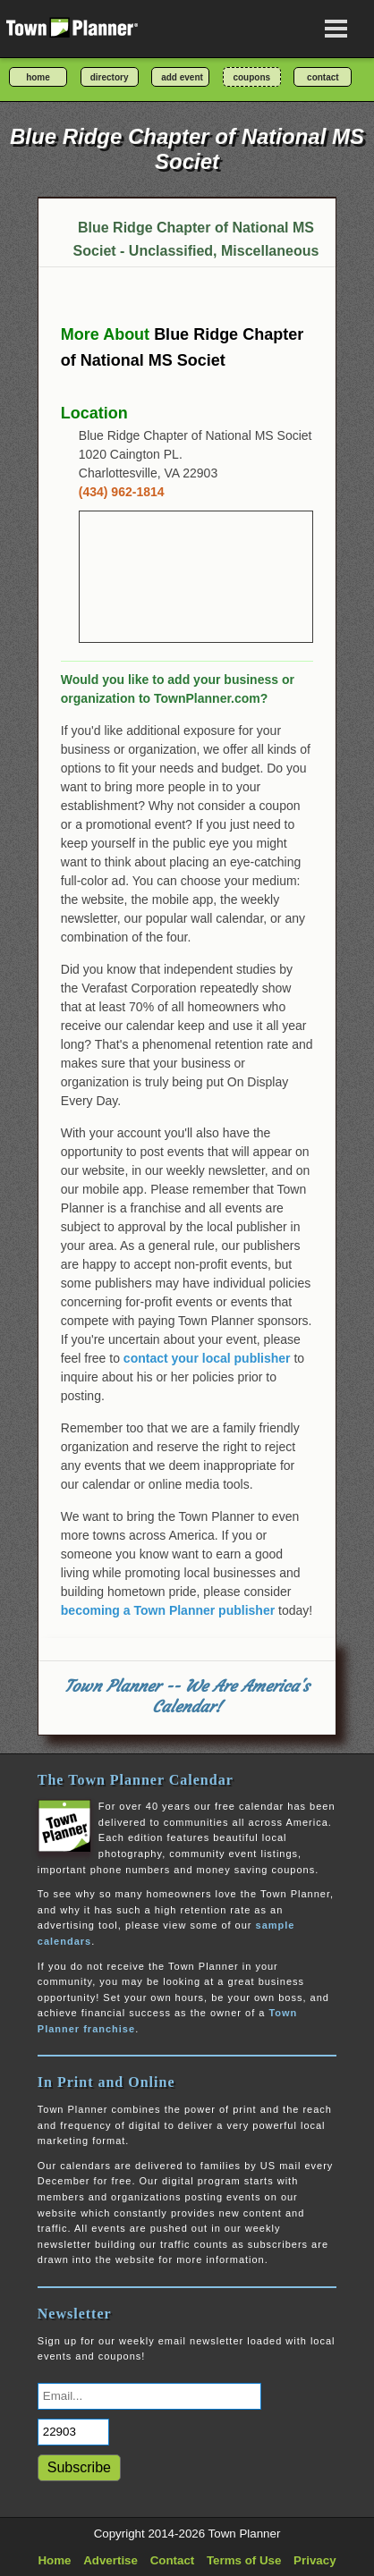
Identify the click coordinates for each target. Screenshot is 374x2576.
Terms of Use (244, 2560)
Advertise (110, 2560)
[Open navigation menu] (336, 28)
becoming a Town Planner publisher (168, 1610)
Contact (172, 2560)
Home (54, 2560)
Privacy (314, 2560)
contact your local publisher (207, 1358)
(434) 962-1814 (122, 492)
